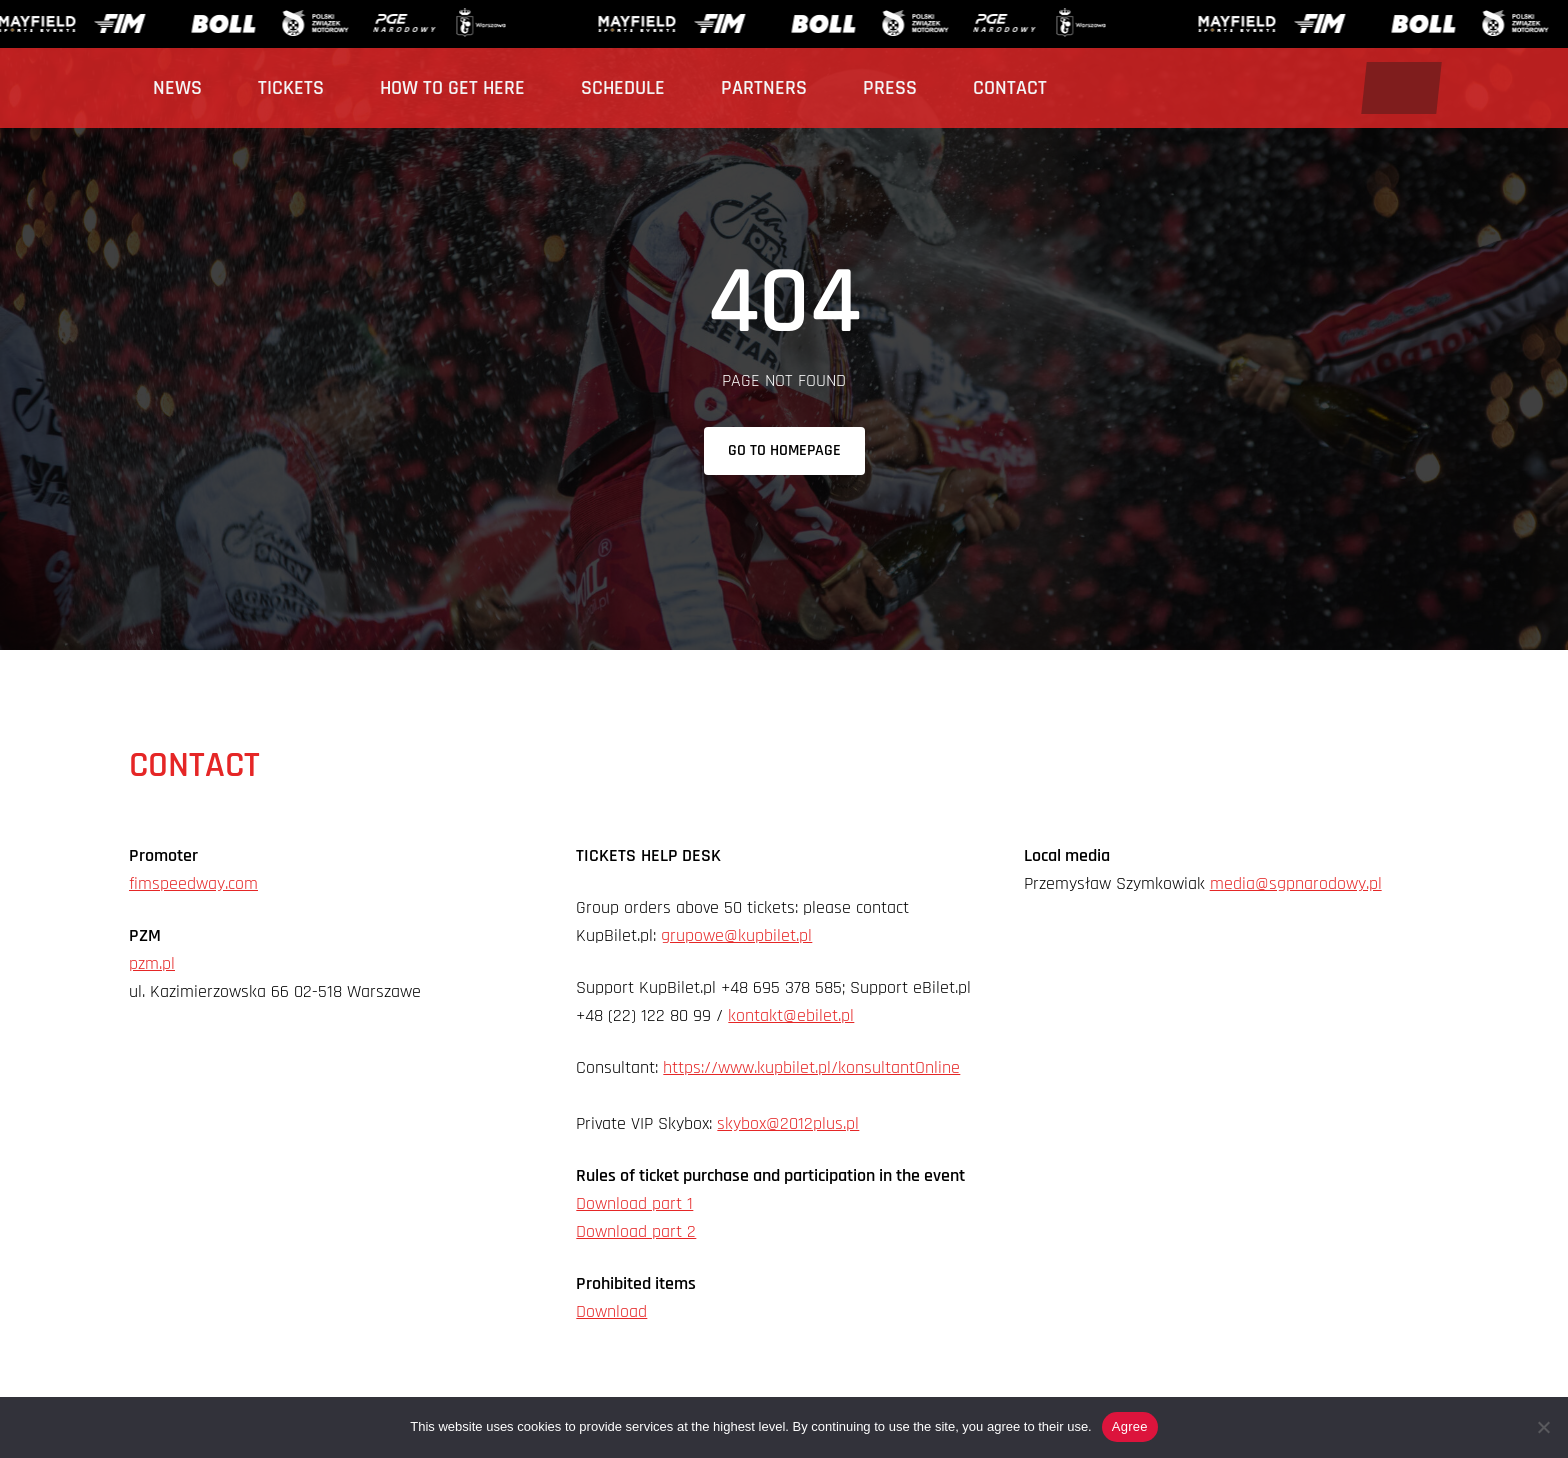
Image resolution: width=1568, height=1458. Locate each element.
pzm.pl (152, 963)
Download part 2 (636, 1231)
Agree (1130, 1426)
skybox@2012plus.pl (788, 1123)
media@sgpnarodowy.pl (1296, 883)
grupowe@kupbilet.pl (736, 935)
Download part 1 (634, 1203)
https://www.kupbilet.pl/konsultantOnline (811, 1067)
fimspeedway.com (193, 883)
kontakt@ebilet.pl (791, 1015)
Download (611, 1311)
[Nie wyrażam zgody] (1543, 1427)
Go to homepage (784, 450)
